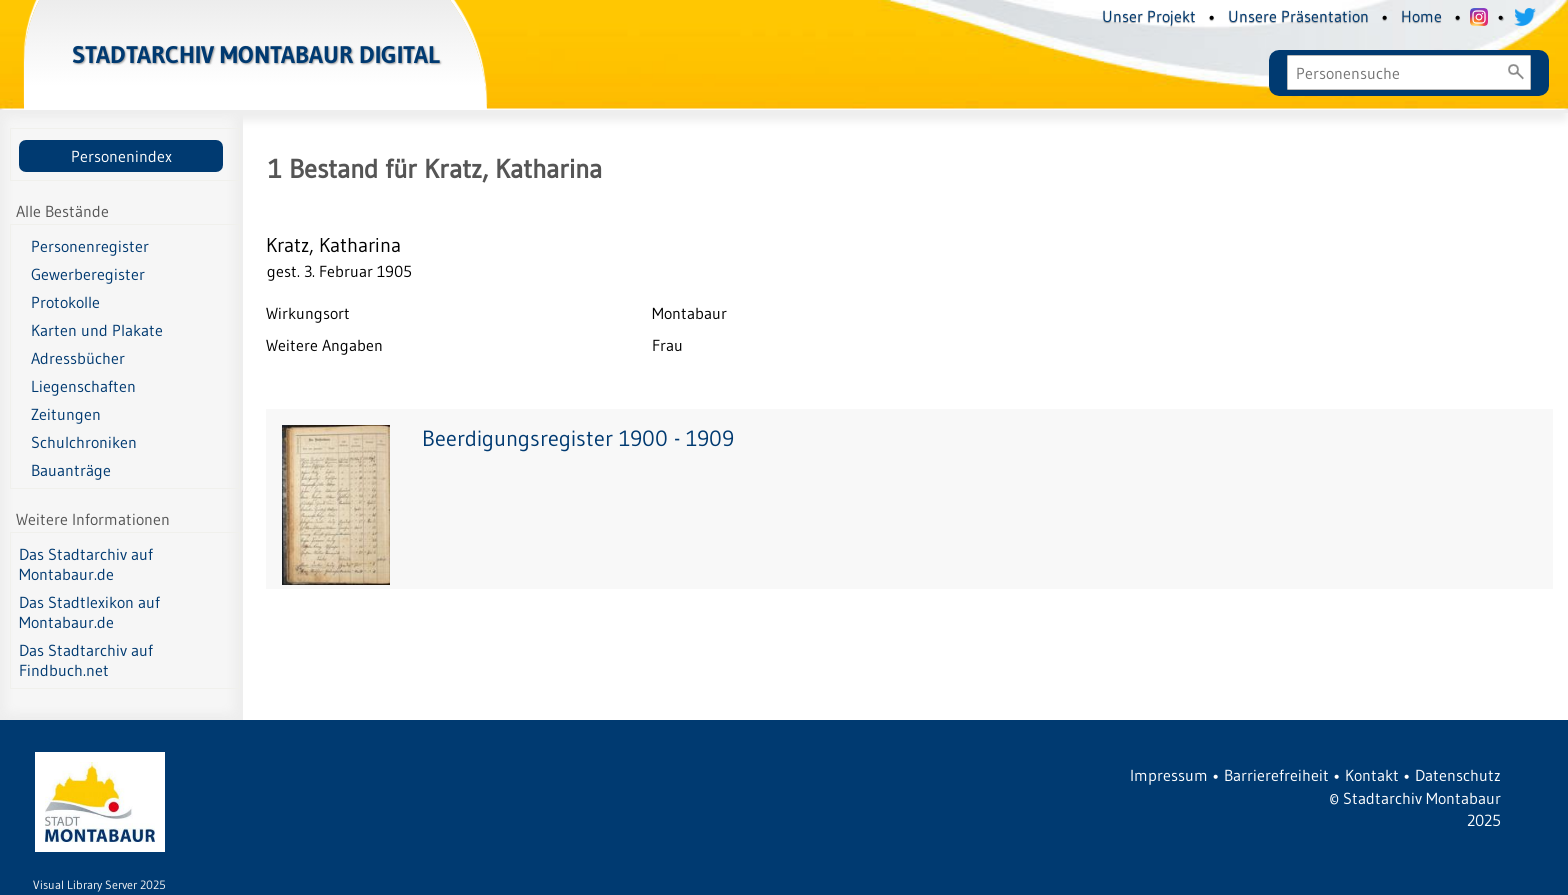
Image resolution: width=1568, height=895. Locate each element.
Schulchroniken (84, 442)
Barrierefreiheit (1276, 775)
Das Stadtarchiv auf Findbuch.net (86, 660)
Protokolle (65, 302)
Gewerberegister (88, 274)
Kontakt (1372, 775)
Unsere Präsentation (1298, 16)
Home (1421, 16)
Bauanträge (71, 470)
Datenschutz (1458, 775)
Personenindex (121, 156)
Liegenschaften (83, 386)
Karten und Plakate (97, 330)
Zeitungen (66, 414)
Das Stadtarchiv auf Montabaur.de (86, 564)
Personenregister (90, 246)
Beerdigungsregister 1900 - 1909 (578, 438)
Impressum (1169, 775)
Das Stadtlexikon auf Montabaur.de (89, 612)
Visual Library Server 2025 (99, 884)
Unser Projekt (1149, 16)
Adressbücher (78, 358)
